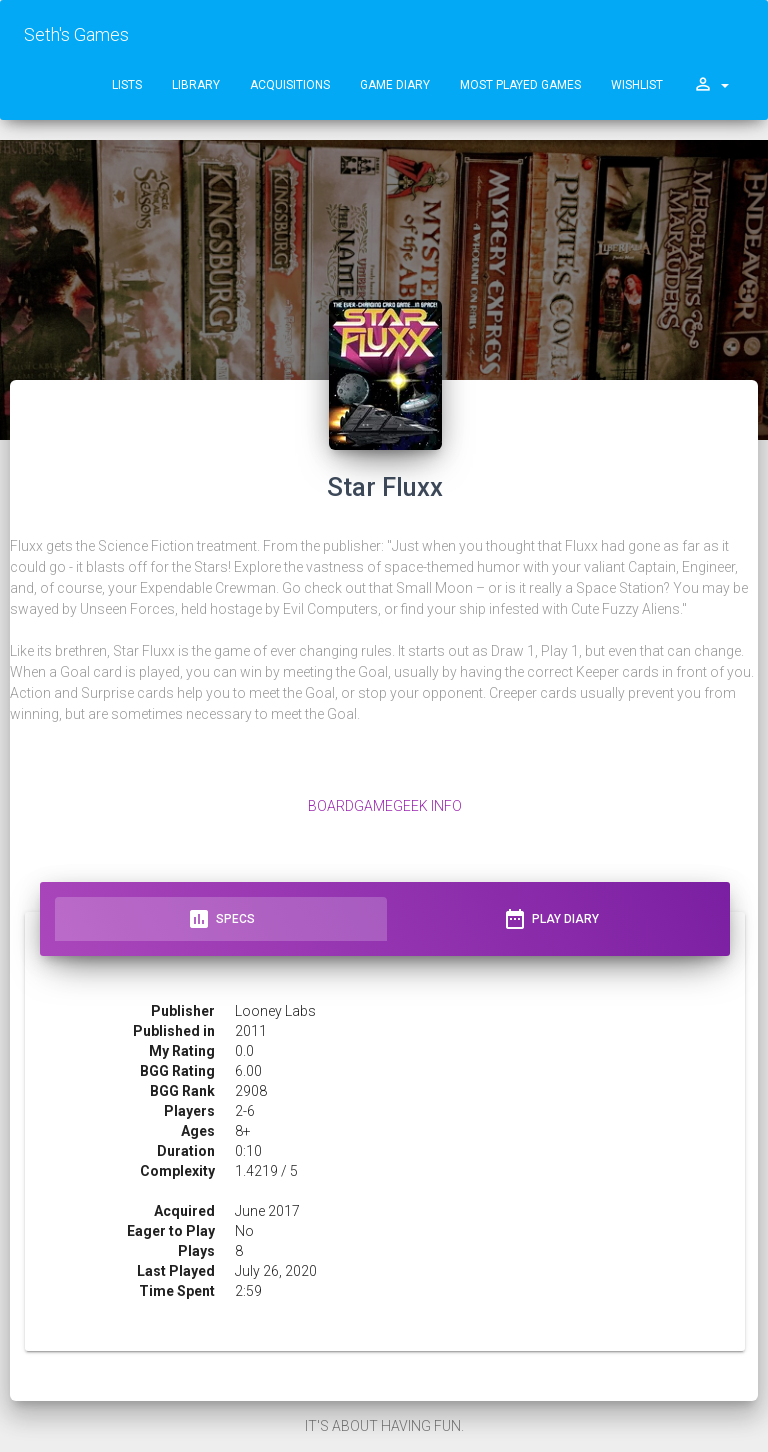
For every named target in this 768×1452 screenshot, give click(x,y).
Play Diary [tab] (551, 919)
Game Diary (395, 85)
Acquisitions (290, 85)
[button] (711, 85)
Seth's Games (76, 34)
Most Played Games (520, 85)
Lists (127, 85)
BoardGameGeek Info (385, 806)
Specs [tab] (221, 919)
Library (196, 85)
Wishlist (637, 85)
